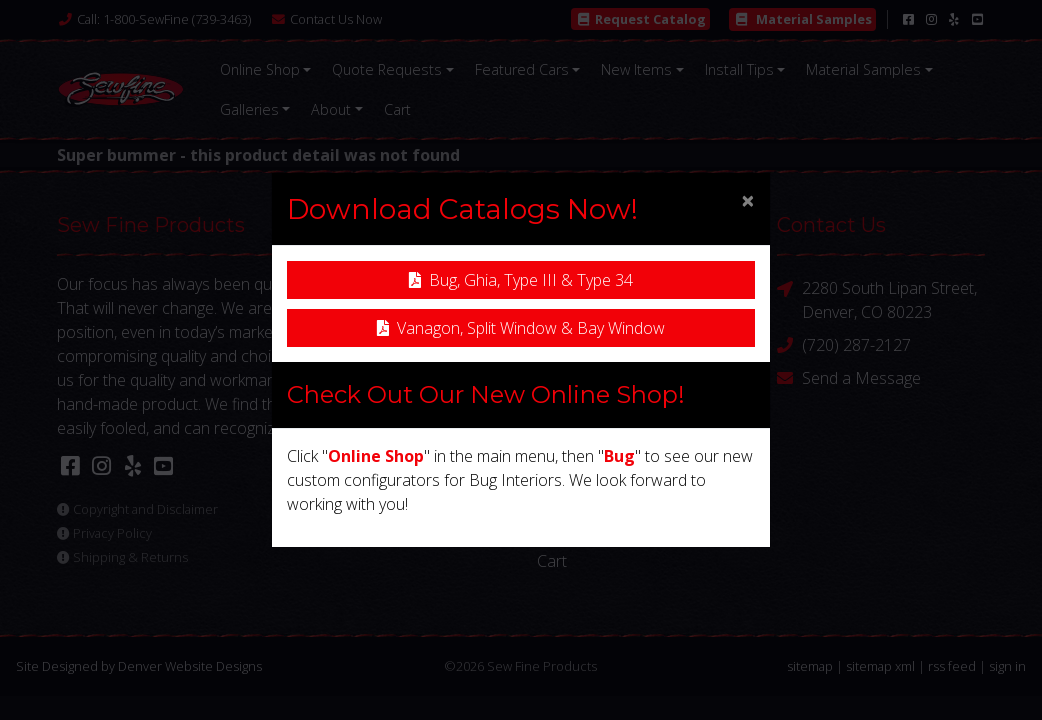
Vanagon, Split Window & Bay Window (521, 328)
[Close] (748, 200)
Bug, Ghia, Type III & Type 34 (521, 280)
